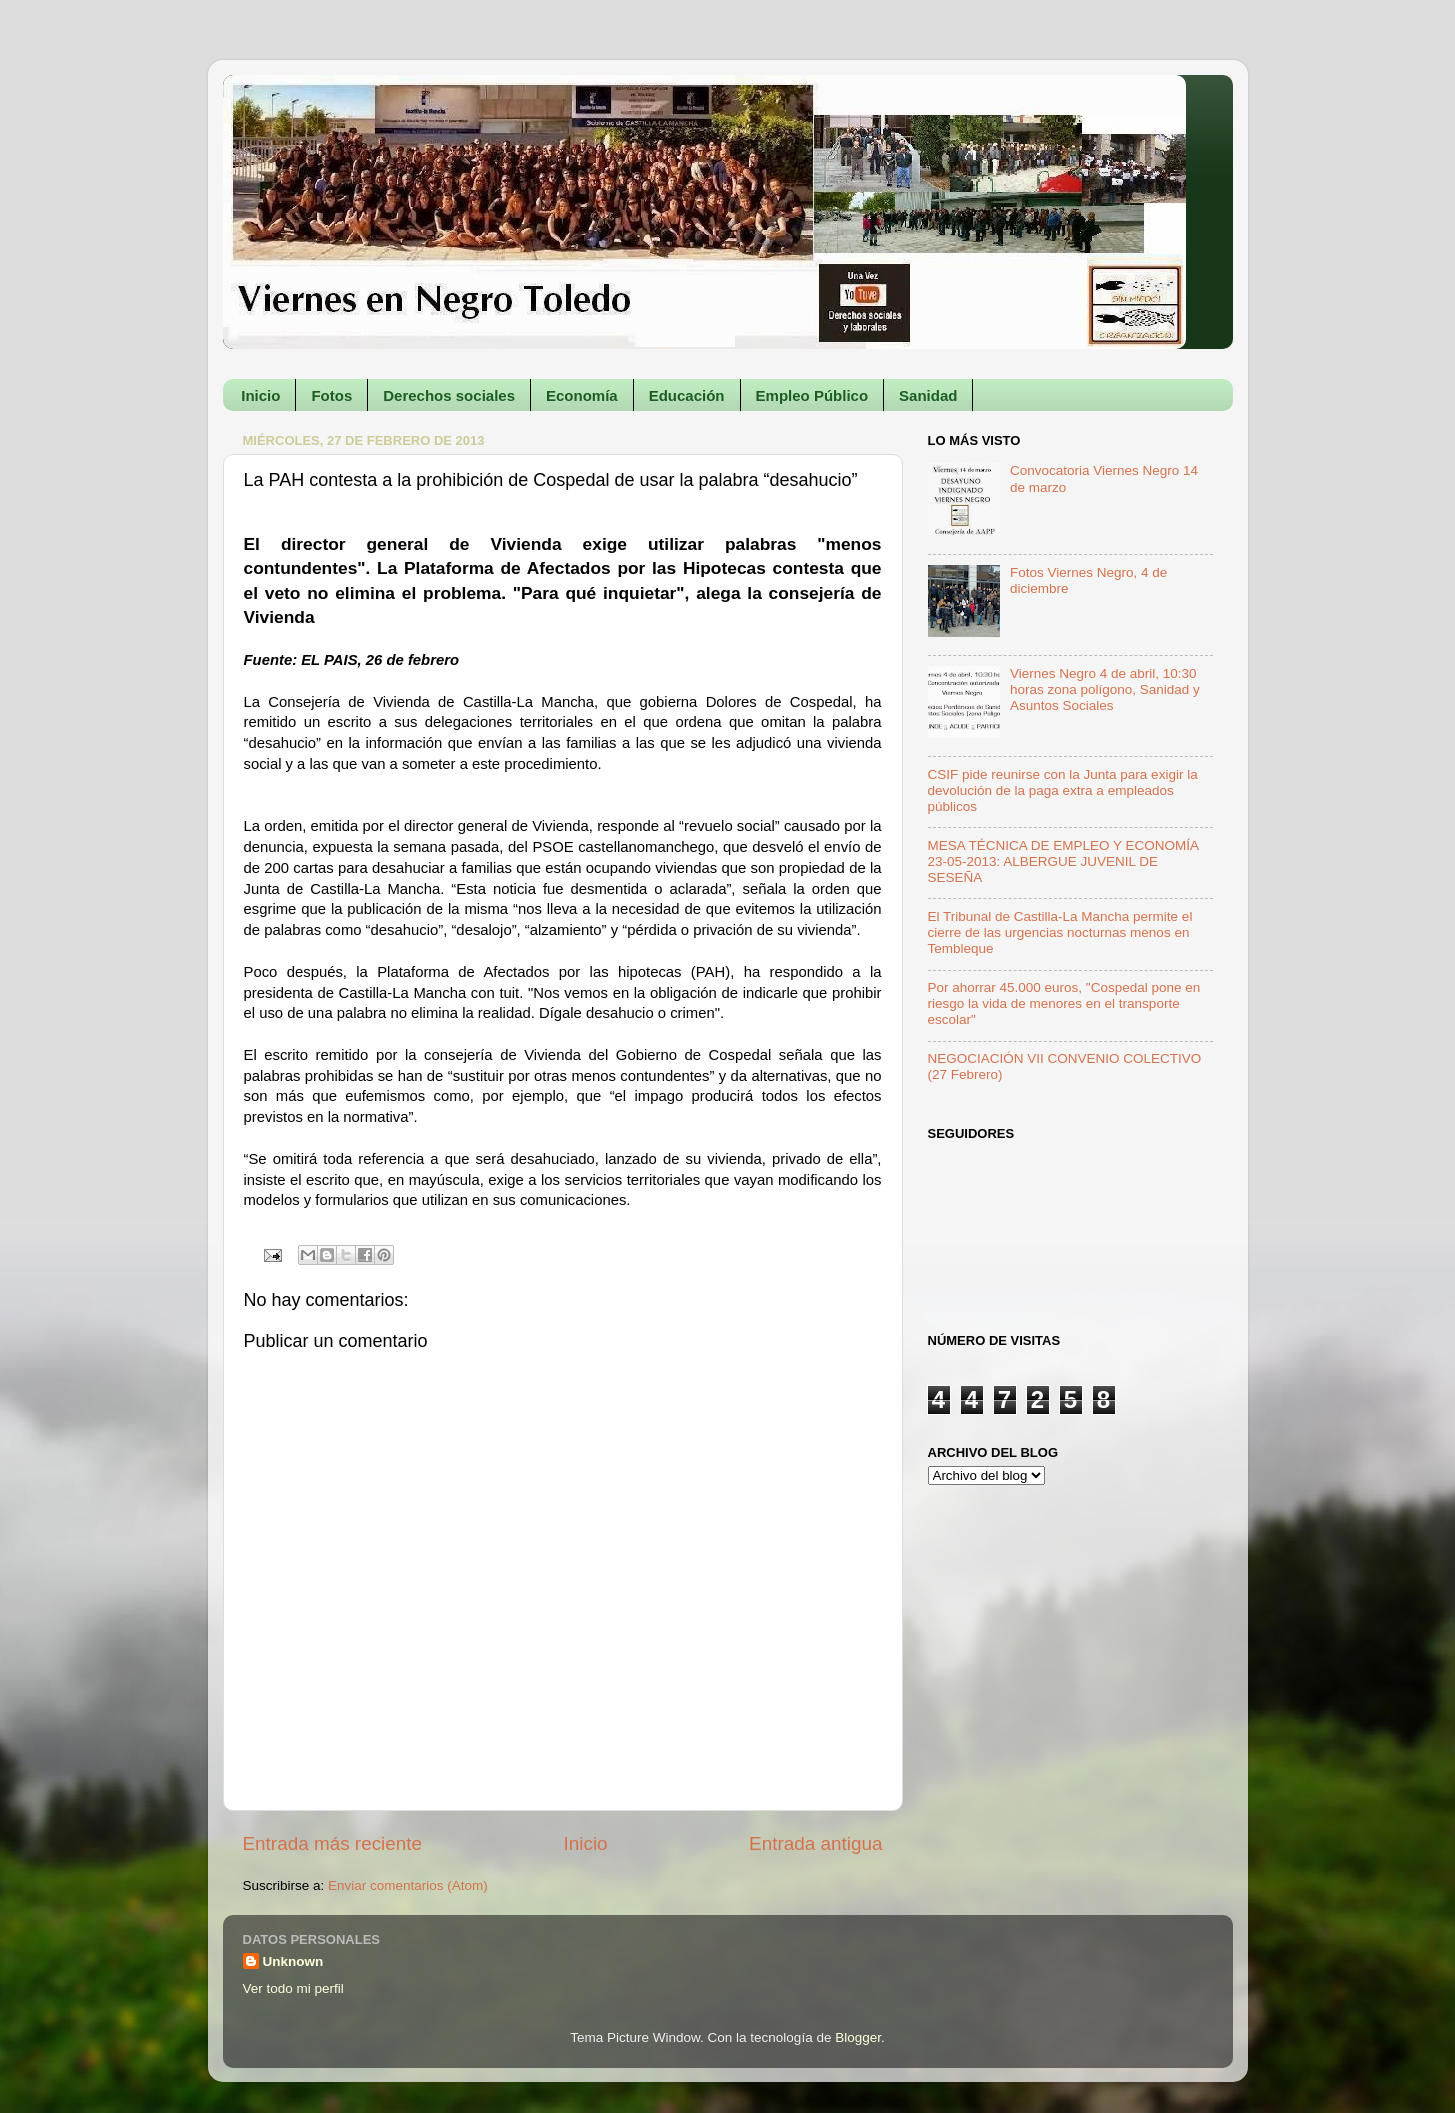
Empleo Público (812, 395)
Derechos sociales (449, 395)
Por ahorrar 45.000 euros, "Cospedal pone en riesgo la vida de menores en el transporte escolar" (1064, 1003)
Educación (687, 395)
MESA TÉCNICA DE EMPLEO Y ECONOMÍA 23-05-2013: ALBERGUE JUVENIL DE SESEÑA (1063, 861)
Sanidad (928, 395)
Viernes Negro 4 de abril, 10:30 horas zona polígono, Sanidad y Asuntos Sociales (1105, 689)
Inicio (260, 395)
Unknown (293, 1961)
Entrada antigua (815, 1843)
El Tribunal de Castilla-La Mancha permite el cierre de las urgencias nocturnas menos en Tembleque (1060, 932)
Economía (582, 395)
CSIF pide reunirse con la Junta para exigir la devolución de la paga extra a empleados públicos (1063, 790)
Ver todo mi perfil (293, 1988)
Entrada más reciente (333, 1843)
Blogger (858, 2037)
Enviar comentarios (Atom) (408, 1885)
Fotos (331, 395)
